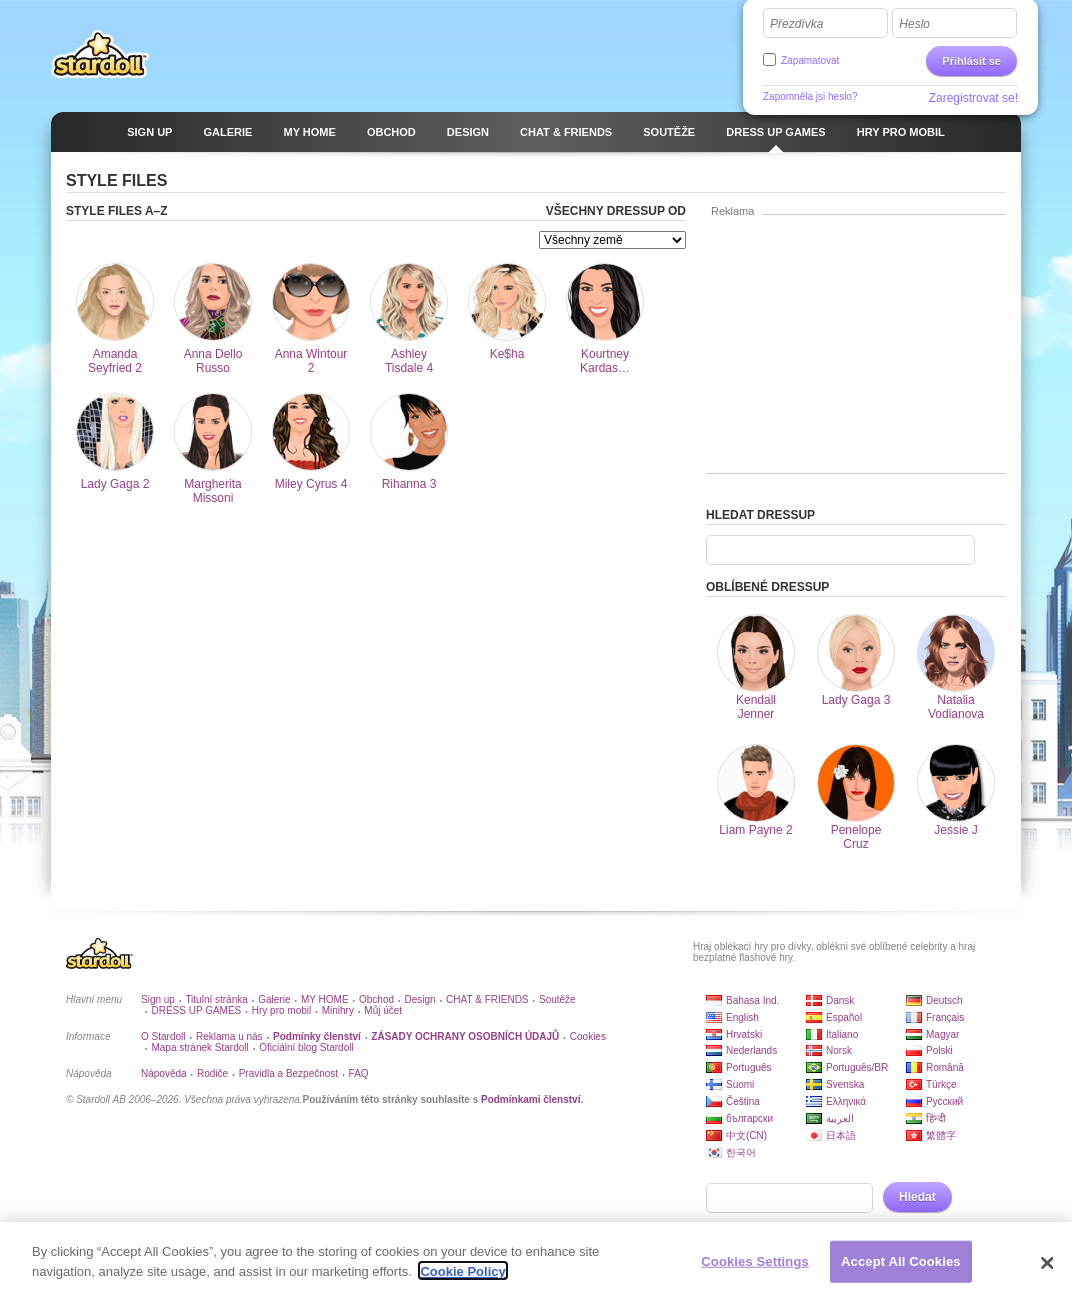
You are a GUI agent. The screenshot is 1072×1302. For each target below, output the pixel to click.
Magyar (942, 1034)
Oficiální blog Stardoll (306, 1047)
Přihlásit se (971, 61)
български (749, 1118)
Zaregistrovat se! (973, 98)
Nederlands (751, 1050)
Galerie (274, 999)
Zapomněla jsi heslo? (810, 96)
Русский (944, 1101)
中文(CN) (746, 1135)
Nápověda (164, 1073)
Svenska (845, 1084)
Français (945, 1017)
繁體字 (941, 1135)
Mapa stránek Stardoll (199, 1047)
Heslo (914, 24)
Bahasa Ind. (752, 1000)
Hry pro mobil (281, 1010)
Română (945, 1067)
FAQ (359, 1073)
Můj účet (383, 1010)
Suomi (740, 1084)
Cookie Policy (462, 1277)
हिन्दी (936, 1118)
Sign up (158, 999)
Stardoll (100, 54)
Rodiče (212, 1073)
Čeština (743, 1101)
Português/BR (857, 1067)
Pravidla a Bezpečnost (289, 1073)
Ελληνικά (846, 1101)
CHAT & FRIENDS (487, 999)
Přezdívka (796, 24)
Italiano (842, 1034)
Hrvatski (744, 1034)
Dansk (840, 1000)
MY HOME (325, 999)
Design (420, 999)
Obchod (376, 999)
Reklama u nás (229, 1036)
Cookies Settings (755, 1267)
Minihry (338, 1010)
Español (844, 1017)
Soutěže (557, 999)
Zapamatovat (810, 60)
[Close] (1047, 1269)
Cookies (588, 1036)
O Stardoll (163, 1036)
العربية (840, 1118)
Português (749, 1067)
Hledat (917, 1197)
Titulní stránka (216, 999)
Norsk (839, 1050)
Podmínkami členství (530, 1099)
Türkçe (941, 1084)
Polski (939, 1050)
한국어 (741, 1152)
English (742, 1017)
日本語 (841, 1135)
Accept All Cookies (901, 1267)
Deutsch (944, 1000)
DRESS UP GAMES (196, 1010)
